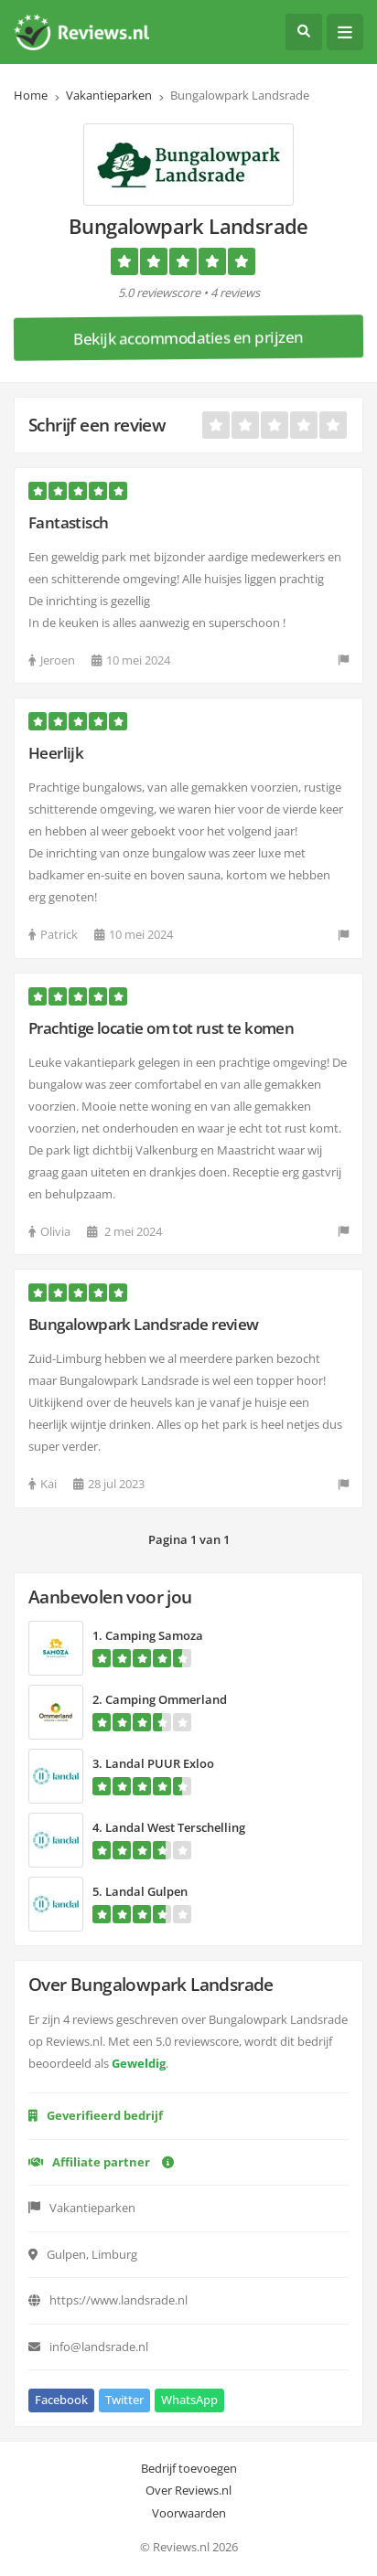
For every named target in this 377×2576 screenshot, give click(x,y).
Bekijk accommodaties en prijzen (188, 337)
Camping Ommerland (166, 1699)
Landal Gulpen (146, 1891)
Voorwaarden (189, 2513)
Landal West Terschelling (175, 1827)
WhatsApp (189, 2399)
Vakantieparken (109, 95)
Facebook (61, 2399)
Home (31, 95)
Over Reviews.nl (188, 2490)
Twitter (124, 2399)
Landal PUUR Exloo (159, 1763)
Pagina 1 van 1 (189, 1539)
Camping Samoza (154, 1635)
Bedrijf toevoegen (189, 2468)
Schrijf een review (97, 424)
